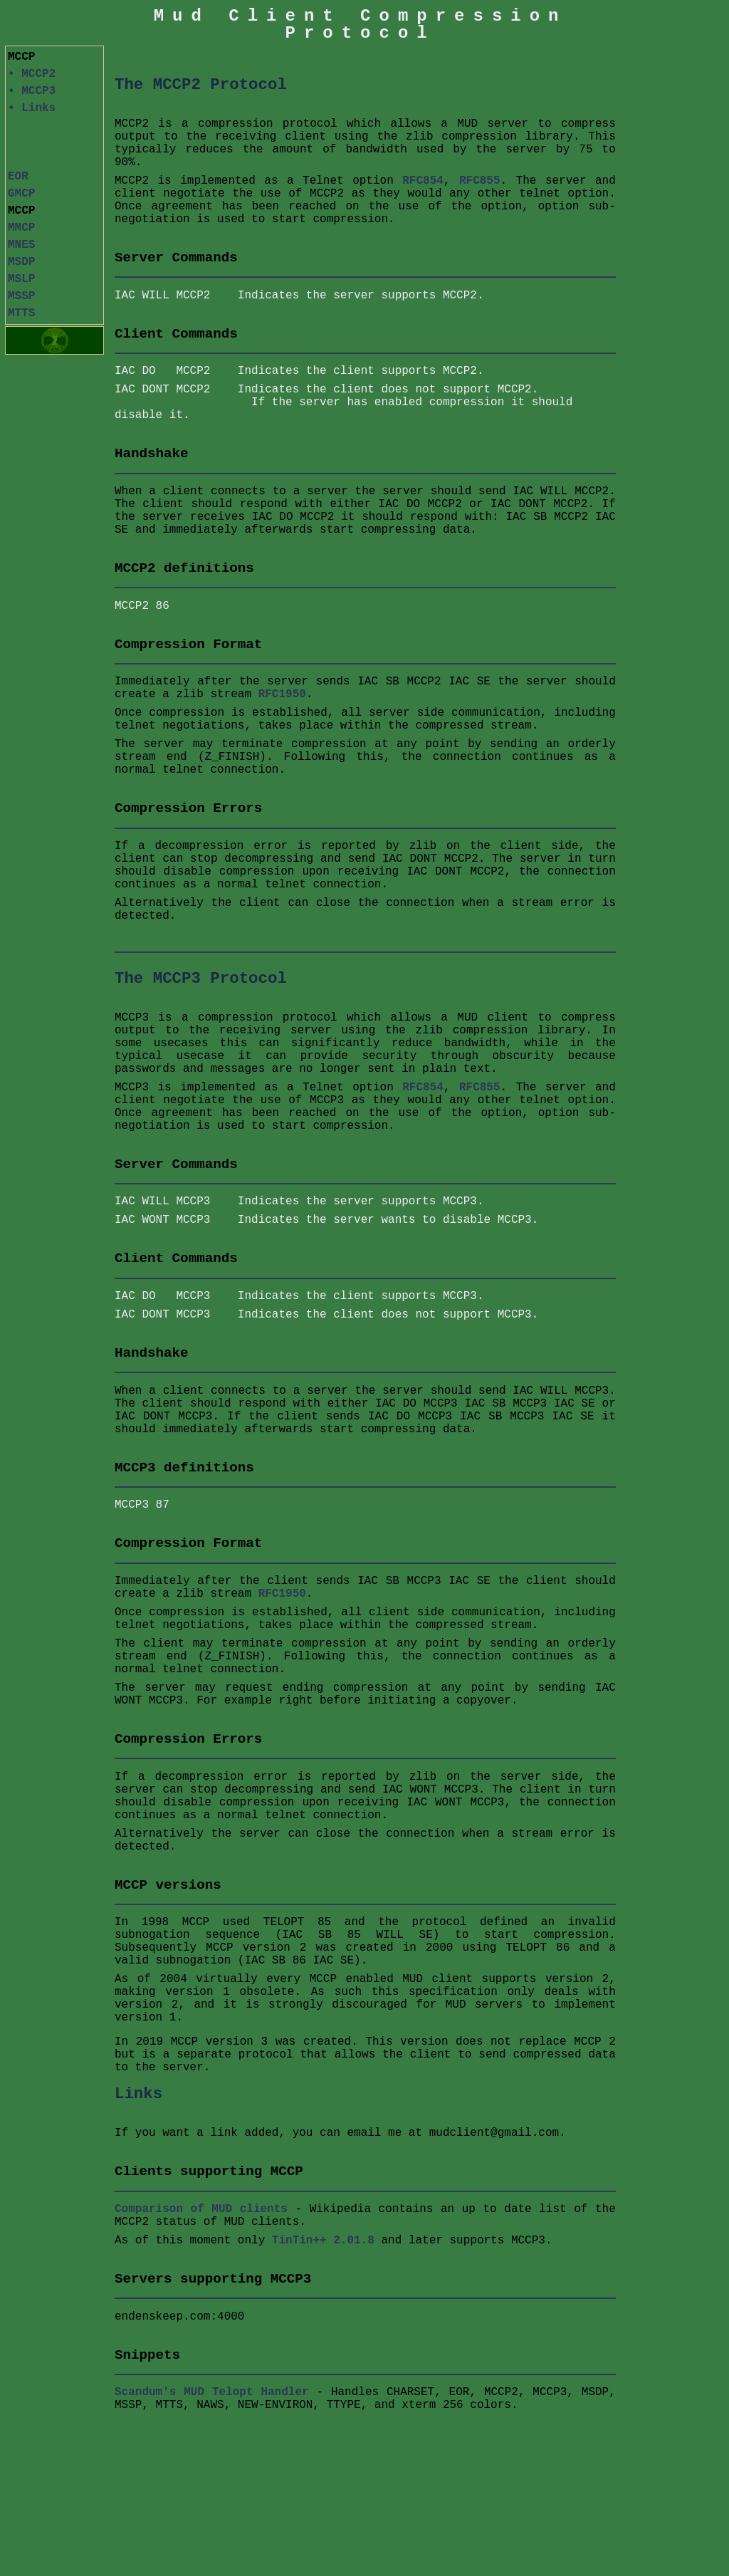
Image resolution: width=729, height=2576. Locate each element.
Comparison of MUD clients (201, 2209)
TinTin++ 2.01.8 (323, 2240)
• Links (32, 108)
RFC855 (479, 180)
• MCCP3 (32, 91)
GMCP (21, 193)
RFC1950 (282, 694)
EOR (18, 176)
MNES (21, 245)
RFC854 (423, 180)
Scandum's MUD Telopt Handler (212, 2392)
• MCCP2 (32, 74)
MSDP (21, 262)
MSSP (21, 296)
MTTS (21, 313)
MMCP (21, 227)
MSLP (21, 279)
